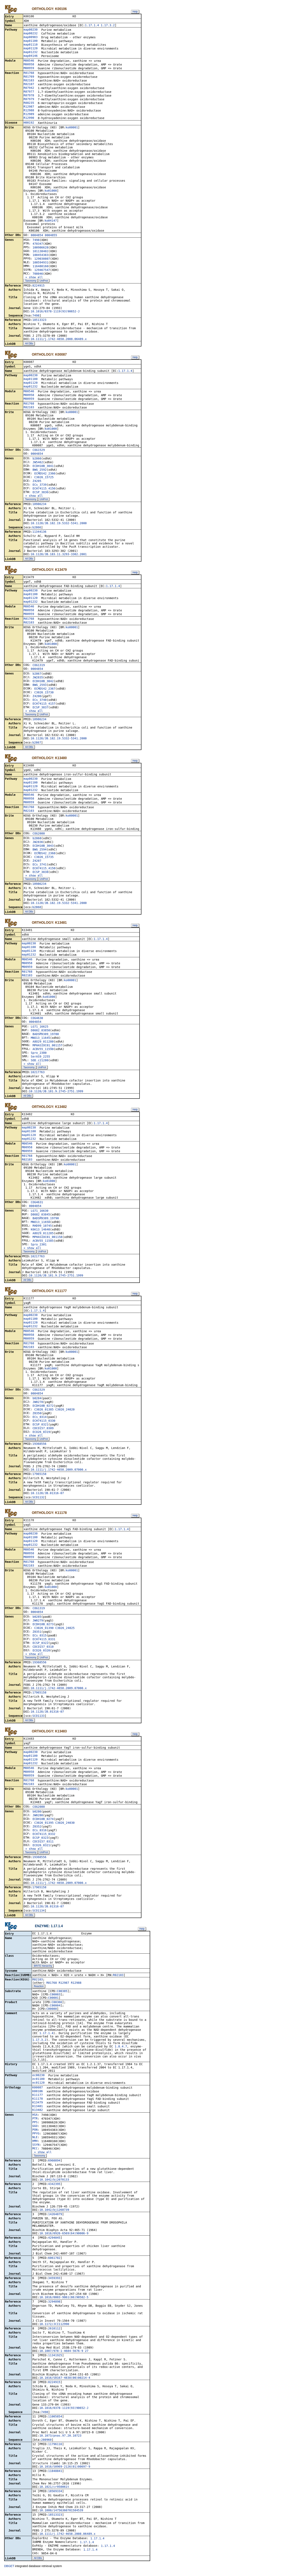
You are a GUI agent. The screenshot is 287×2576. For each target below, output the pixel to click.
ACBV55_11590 (42, 1051)
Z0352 (36, 1830)
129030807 (42, 259)
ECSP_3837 (40, 708)
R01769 (29, 77)
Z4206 (36, 697)
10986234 (39, 505)
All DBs (29, 344)
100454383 (40, 255)
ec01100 (38, 2083)
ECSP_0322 (40, 1646)
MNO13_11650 (40, 1224)
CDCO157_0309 (42, 1431)
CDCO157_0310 (42, 1650)
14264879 (55, 2218)
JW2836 (37, 843)
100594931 (40, 262)
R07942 (29, 88)
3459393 (54, 2282)
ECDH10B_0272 (42, 1408)
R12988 (29, 110)
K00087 (37, 2091)
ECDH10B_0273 (42, 1627)
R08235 (29, 103)
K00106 (37, 2095)
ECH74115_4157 (43, 704)
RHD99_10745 (42, 1228)
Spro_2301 (39, 1247)
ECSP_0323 (40, 1841)
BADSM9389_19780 (45, 1036)
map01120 (30, 48)
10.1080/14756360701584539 (61, 2514)
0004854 (37, 235)
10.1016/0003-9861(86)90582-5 (63, 2301)
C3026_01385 (44, 1412)
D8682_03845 (40, 1217)
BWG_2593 (39, 686)
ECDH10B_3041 (42, 466)
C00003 (55, 1998)
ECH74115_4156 (43, 489)
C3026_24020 (65, 1412)
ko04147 (51, 221)
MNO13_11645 (40, 1040)
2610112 (54, 2332)
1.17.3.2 (108, 25)
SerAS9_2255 (40, 1058)
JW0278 (37, 1405)
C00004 (55, 2009)
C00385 (62, 1995)
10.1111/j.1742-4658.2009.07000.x (59, 1472)
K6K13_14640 (40, 1232)
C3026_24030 (65, 1826)
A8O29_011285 (42, 1235)
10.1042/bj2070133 (54, 2183)
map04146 (30, 56)
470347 (37, 244)
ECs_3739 (39, 485)
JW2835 (37, 678)
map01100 (30, 41)
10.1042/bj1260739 (54, 2214)
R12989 (29, 114)
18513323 (39, 320)
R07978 (29, 95)
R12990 (29, 118)
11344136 (39, 532)
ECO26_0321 (41, 1849)
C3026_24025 (65, 1631)
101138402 (40, 251)
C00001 (53, 2002)
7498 (36, 240)
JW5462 (37, 463)
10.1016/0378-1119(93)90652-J (55, 311)
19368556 (39, 1446)
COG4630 (37, 1020)
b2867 (36, 675)
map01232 (30, 52)
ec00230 (38, 2079)
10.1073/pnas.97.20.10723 (60, 2439)
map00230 (30, 30)
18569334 (55, 2495)
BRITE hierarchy (43, 1970)
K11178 (37, 2102)
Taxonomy (30, 281)
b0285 (36, 1620)
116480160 (40, 266)
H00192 (29, 123)
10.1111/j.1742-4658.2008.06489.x (59, 339)
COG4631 (37, 1204)
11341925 (55, 2359)
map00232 (30, 33)
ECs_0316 (39, 1834)
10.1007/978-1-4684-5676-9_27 (63, 2355)
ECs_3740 (39, 701)
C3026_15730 (44, 693)
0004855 (51, 235)
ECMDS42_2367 (44, 689)
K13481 (37, 2110)
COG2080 (38, 835)
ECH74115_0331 (43, 1642)
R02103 (29, 80)
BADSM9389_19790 (45, 1220)
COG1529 (38, 450)
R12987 (29, 107)
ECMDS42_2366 (44, 474)
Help (135, 11)
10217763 (38, 1074)
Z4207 (36, 862)
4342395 (54, 2188)
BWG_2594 (39, 851)
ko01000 (51, 191)
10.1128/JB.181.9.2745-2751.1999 (56, 1093)
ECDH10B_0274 (42, 1822)
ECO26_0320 (41, 1653)
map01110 (30, 45)
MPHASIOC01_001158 (47, 1239)
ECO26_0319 (41, 1434)
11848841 (55, 2475)
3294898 (54, 2305)
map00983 (30, 37)
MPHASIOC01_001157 (47, 1047)
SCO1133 (38, 1719)
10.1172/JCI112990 (54, 2328)
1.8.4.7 (121, 2050)
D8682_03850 (40, 1032)
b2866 (36, 459)
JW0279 (37, 1623)
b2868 (36, 840)
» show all (33, 277)
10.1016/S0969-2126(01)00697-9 (64, 2470)
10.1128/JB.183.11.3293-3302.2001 (59, 555)
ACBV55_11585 (42, 1243)
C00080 (51, 2013)
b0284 (36, 1401)
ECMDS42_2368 (44, 855)
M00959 (29, 68)
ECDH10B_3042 (42, 682)
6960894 (54, 2164)
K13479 (37, 2106)
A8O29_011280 (42, 1043)
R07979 (29, 99)
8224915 (38, 286)
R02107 (29, 84)
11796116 (55, 2448)
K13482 (37, 2114)
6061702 (54, 2262)
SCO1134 (38, 1914)
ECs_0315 (39, 1638)
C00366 (57, 2006)
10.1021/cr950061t (54, 2491)
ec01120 (38, 2086)
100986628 (40, 248)
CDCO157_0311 (42, 1845)
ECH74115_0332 (43, 1837)
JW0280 (37, 1819)
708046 (37, 274)
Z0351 (36, 1635)
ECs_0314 (39, 1419)
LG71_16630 (39, 1213)
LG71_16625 (39, 1028)
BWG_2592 (39, 470)
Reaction (38, 1990)
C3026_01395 (44, 1826)
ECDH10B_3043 (42, 847)
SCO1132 (38, 1500)
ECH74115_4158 (43, 869)
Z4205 (36, 481)
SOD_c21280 (39, 1062)
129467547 (42, 270)
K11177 (37, 2099)
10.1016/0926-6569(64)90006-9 (63, 2237)
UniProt (44, 281)
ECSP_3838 (40, 873)
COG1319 (38, 666)
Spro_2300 (39, 1054)
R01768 (29, 73)
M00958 (29, 64)
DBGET (9, 2570)
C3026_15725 (44, 478)
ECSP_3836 (40, 493)
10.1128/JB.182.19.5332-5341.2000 (59, 524)
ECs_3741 (39, 866)
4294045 (54, 2241)
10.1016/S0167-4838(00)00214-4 (64, 2382)
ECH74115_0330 (43, 1423)
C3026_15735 (44, 858)
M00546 (29, 61)
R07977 (29, 92)
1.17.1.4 (92, 25)
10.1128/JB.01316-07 (47, 1496)
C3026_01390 (44, 1631)
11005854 (55, 2420)
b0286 (36, 1815)
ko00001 (72, 127)
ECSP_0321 (40, 1427)
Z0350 (36, 1416)
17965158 (39, 1477)
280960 (46, 2444)
